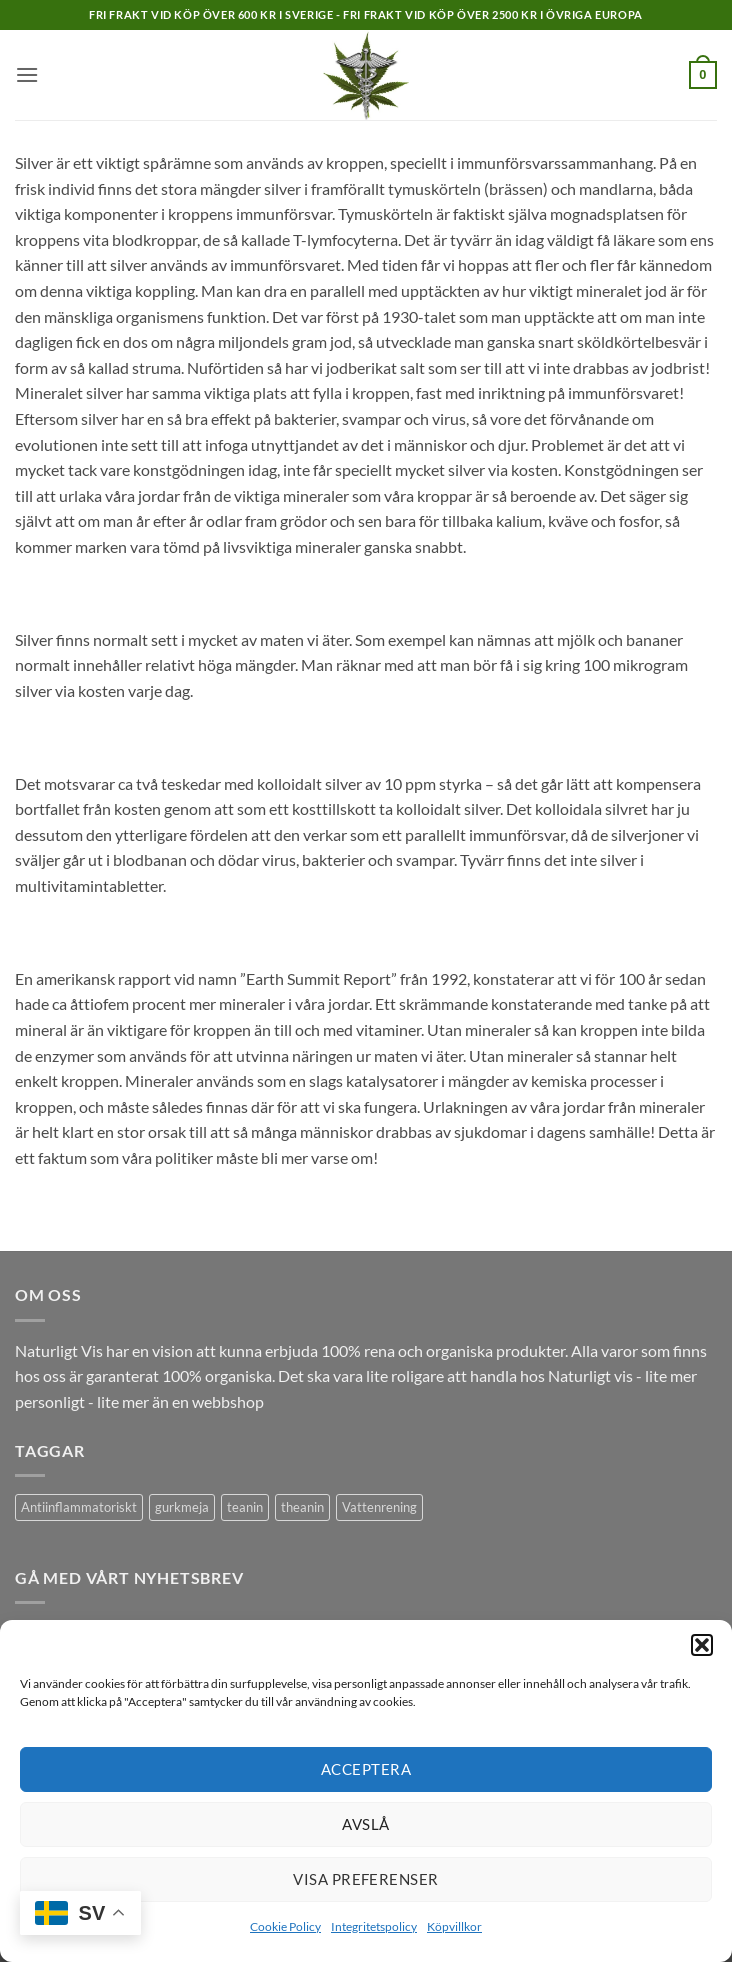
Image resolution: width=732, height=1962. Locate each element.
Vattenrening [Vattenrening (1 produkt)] (379, 1507)
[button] (702, 1645)
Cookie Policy (285, 1926)
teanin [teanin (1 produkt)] (245, 1507)
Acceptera (366, 1769)
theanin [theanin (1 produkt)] (302, 1507)
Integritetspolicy (374, 1926)
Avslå (365, 1824)
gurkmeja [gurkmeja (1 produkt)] (182, 1507)
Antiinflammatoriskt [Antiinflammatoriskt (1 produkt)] (79, 1507)
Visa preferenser (365, 1879)
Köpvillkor (454, 1926)
